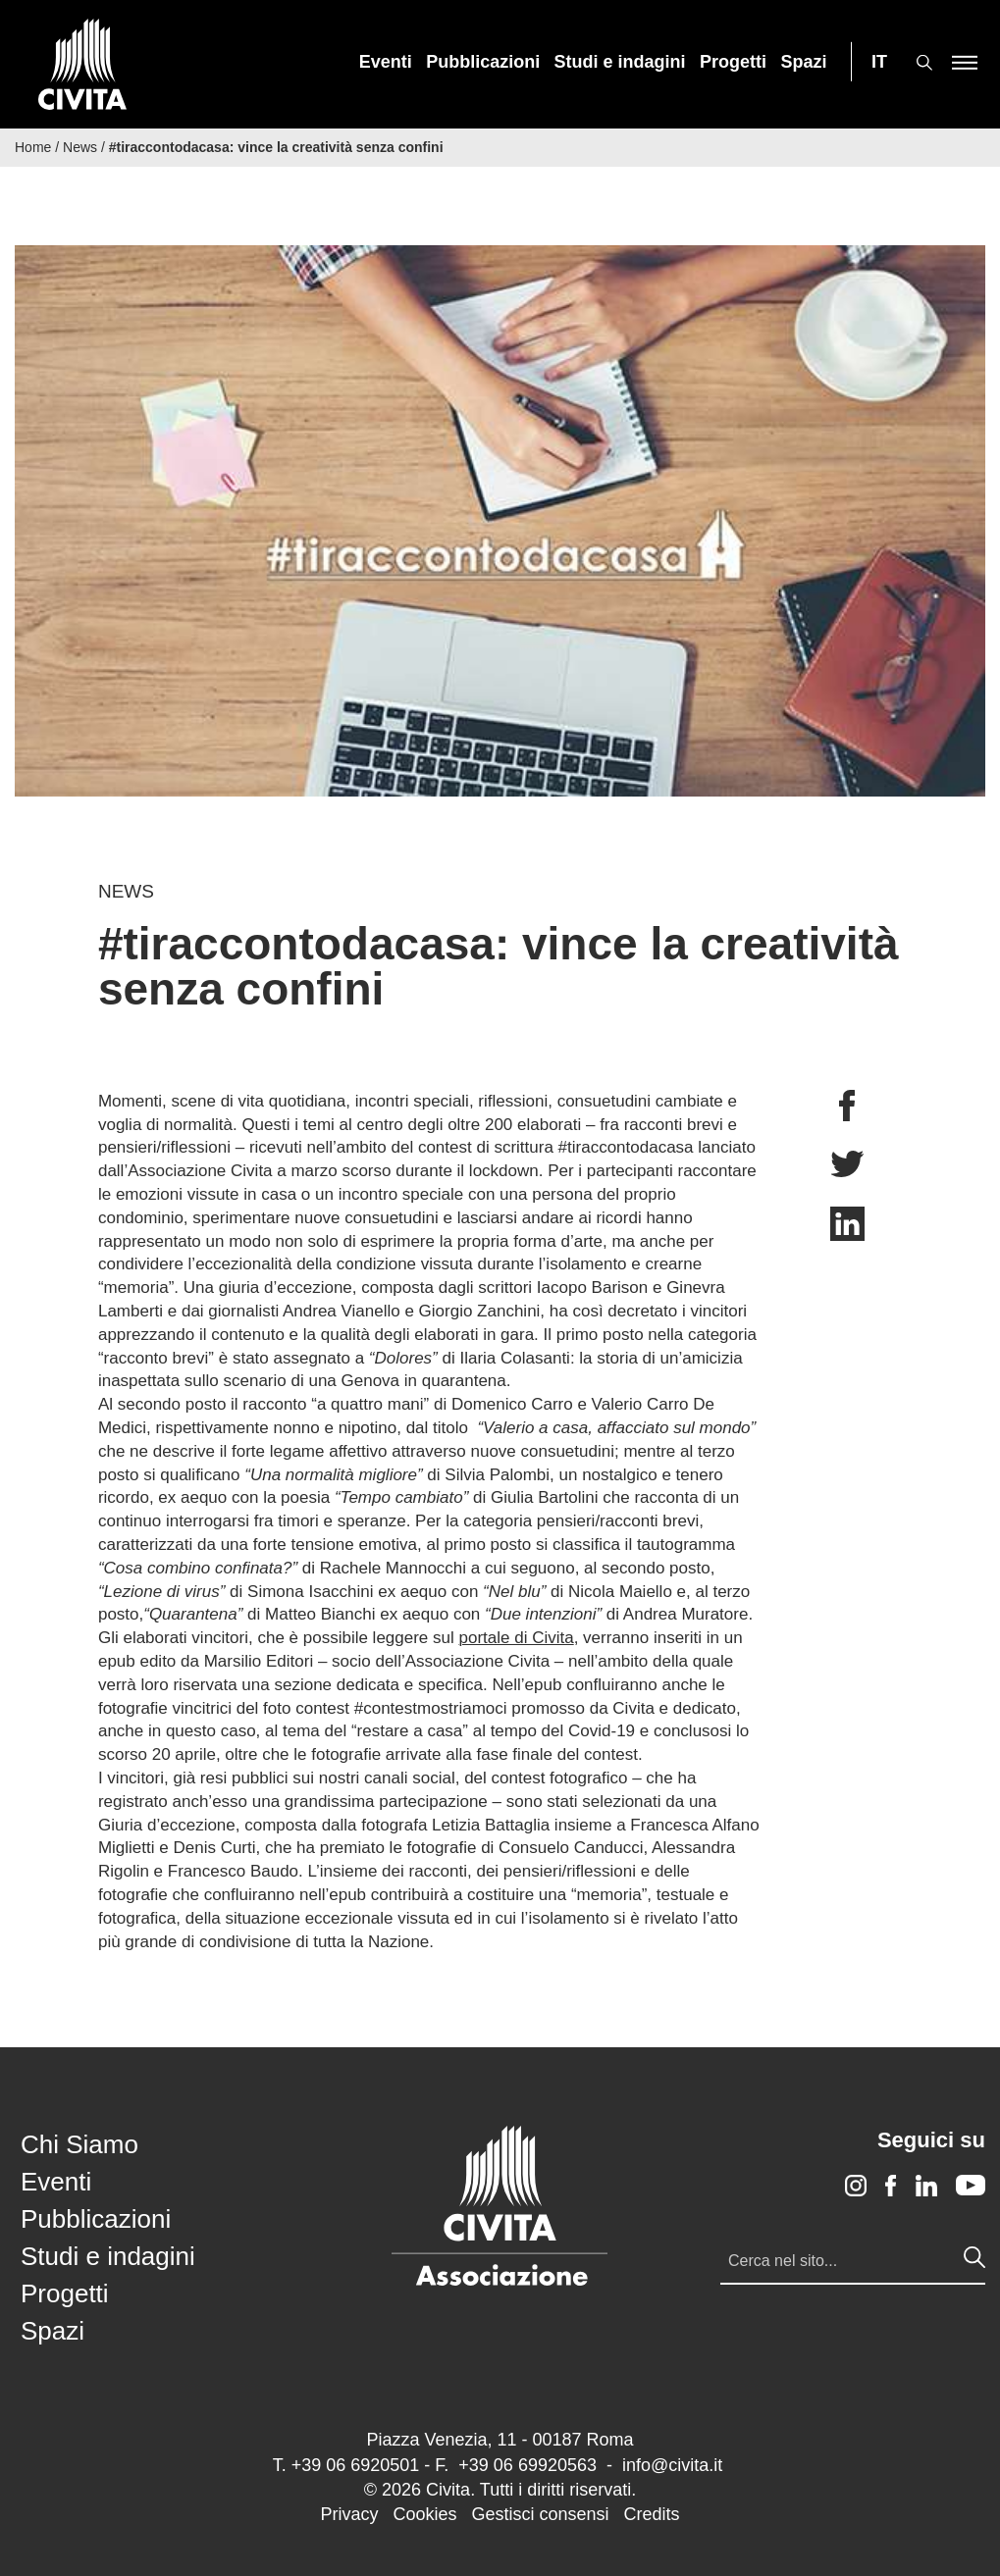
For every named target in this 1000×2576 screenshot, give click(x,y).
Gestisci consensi (539, 2514)
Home (33, 147)
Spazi (804, 62)
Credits (652, 2514)
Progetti (733, 62)
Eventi (385, 62)
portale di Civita (516, 1637)
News (80, 147)
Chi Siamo (79, 2144)
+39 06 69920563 (527, 2465)
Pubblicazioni (483, 62)
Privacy (349, 2514)
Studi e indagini (620, 62)
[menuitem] (385, 61)
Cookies (424, 2514)
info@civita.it (672, 2465)
